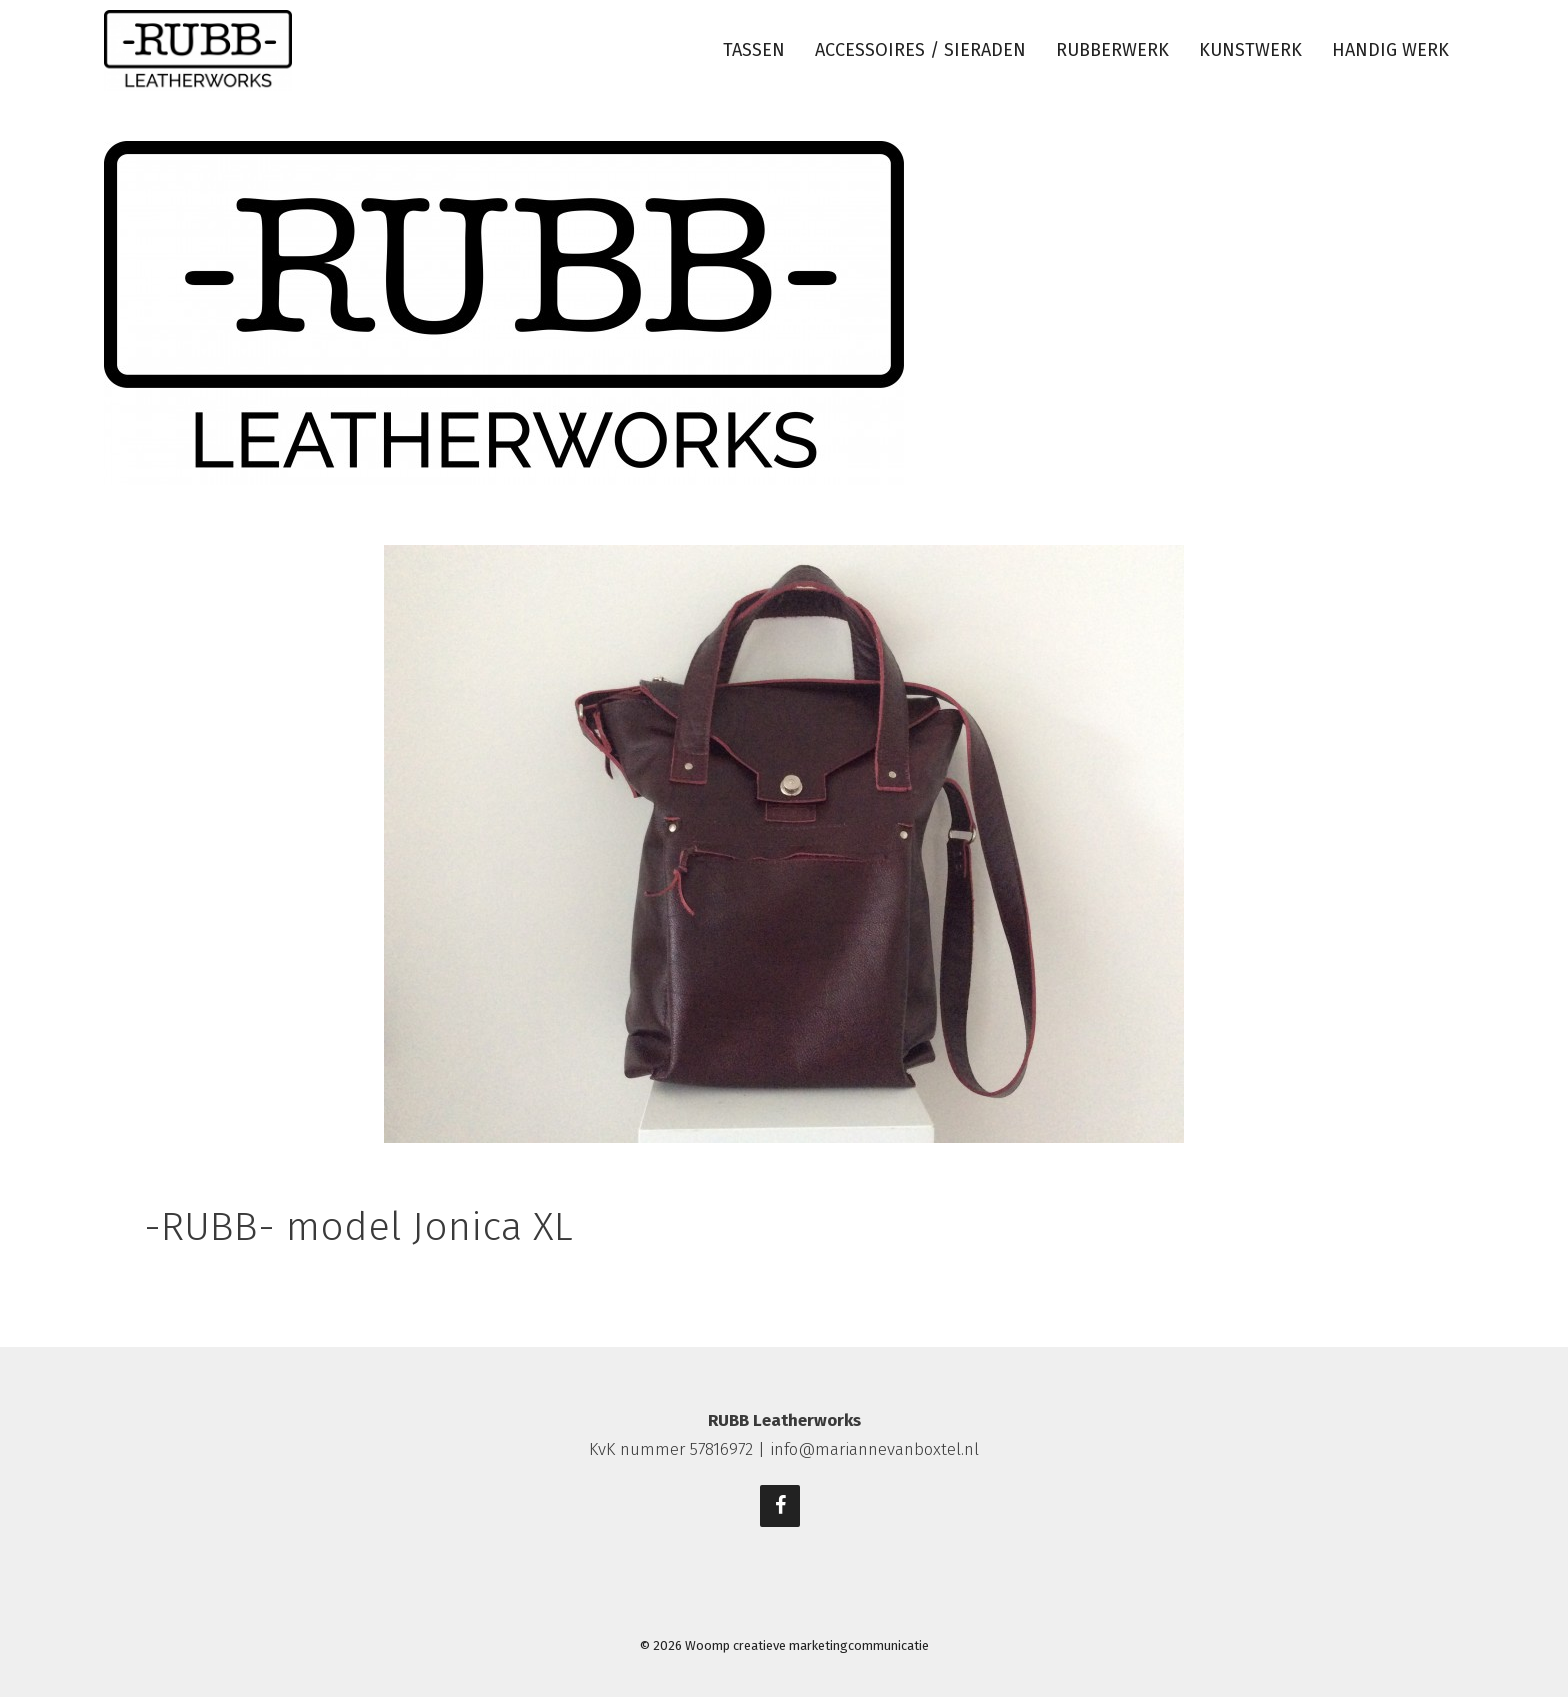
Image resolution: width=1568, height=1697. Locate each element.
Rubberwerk (1112, 50)
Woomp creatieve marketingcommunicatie (807, 1645)
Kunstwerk (1250, 50)
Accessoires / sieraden (920, 50)
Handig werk (1390, 50)
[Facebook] (780, 1506)
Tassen (754, 50)
